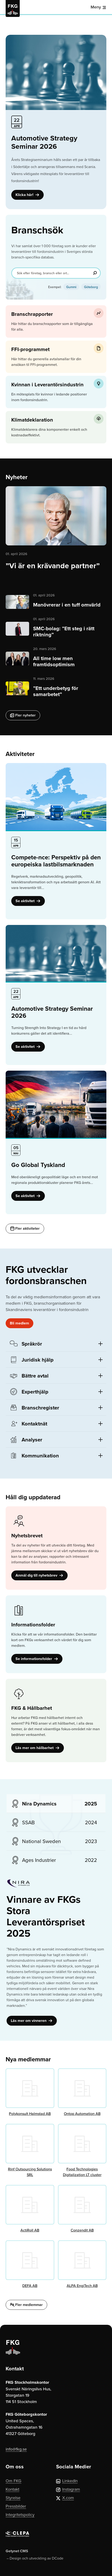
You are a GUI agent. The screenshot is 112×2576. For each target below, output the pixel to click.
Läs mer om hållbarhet (37, 1747)
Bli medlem (19, 1323)
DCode (57, 2558)
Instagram (68, 2489)
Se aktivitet (28, 901)
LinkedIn (67, 2481)
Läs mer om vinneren (32, 2020)
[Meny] (98, 7)
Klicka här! (27, 194)
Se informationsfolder (36, 1658)
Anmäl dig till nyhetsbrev (39, 1575)
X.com (65, 2498)
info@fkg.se (16, 2449)
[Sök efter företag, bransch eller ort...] (56, 273)
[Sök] (95, 273)
